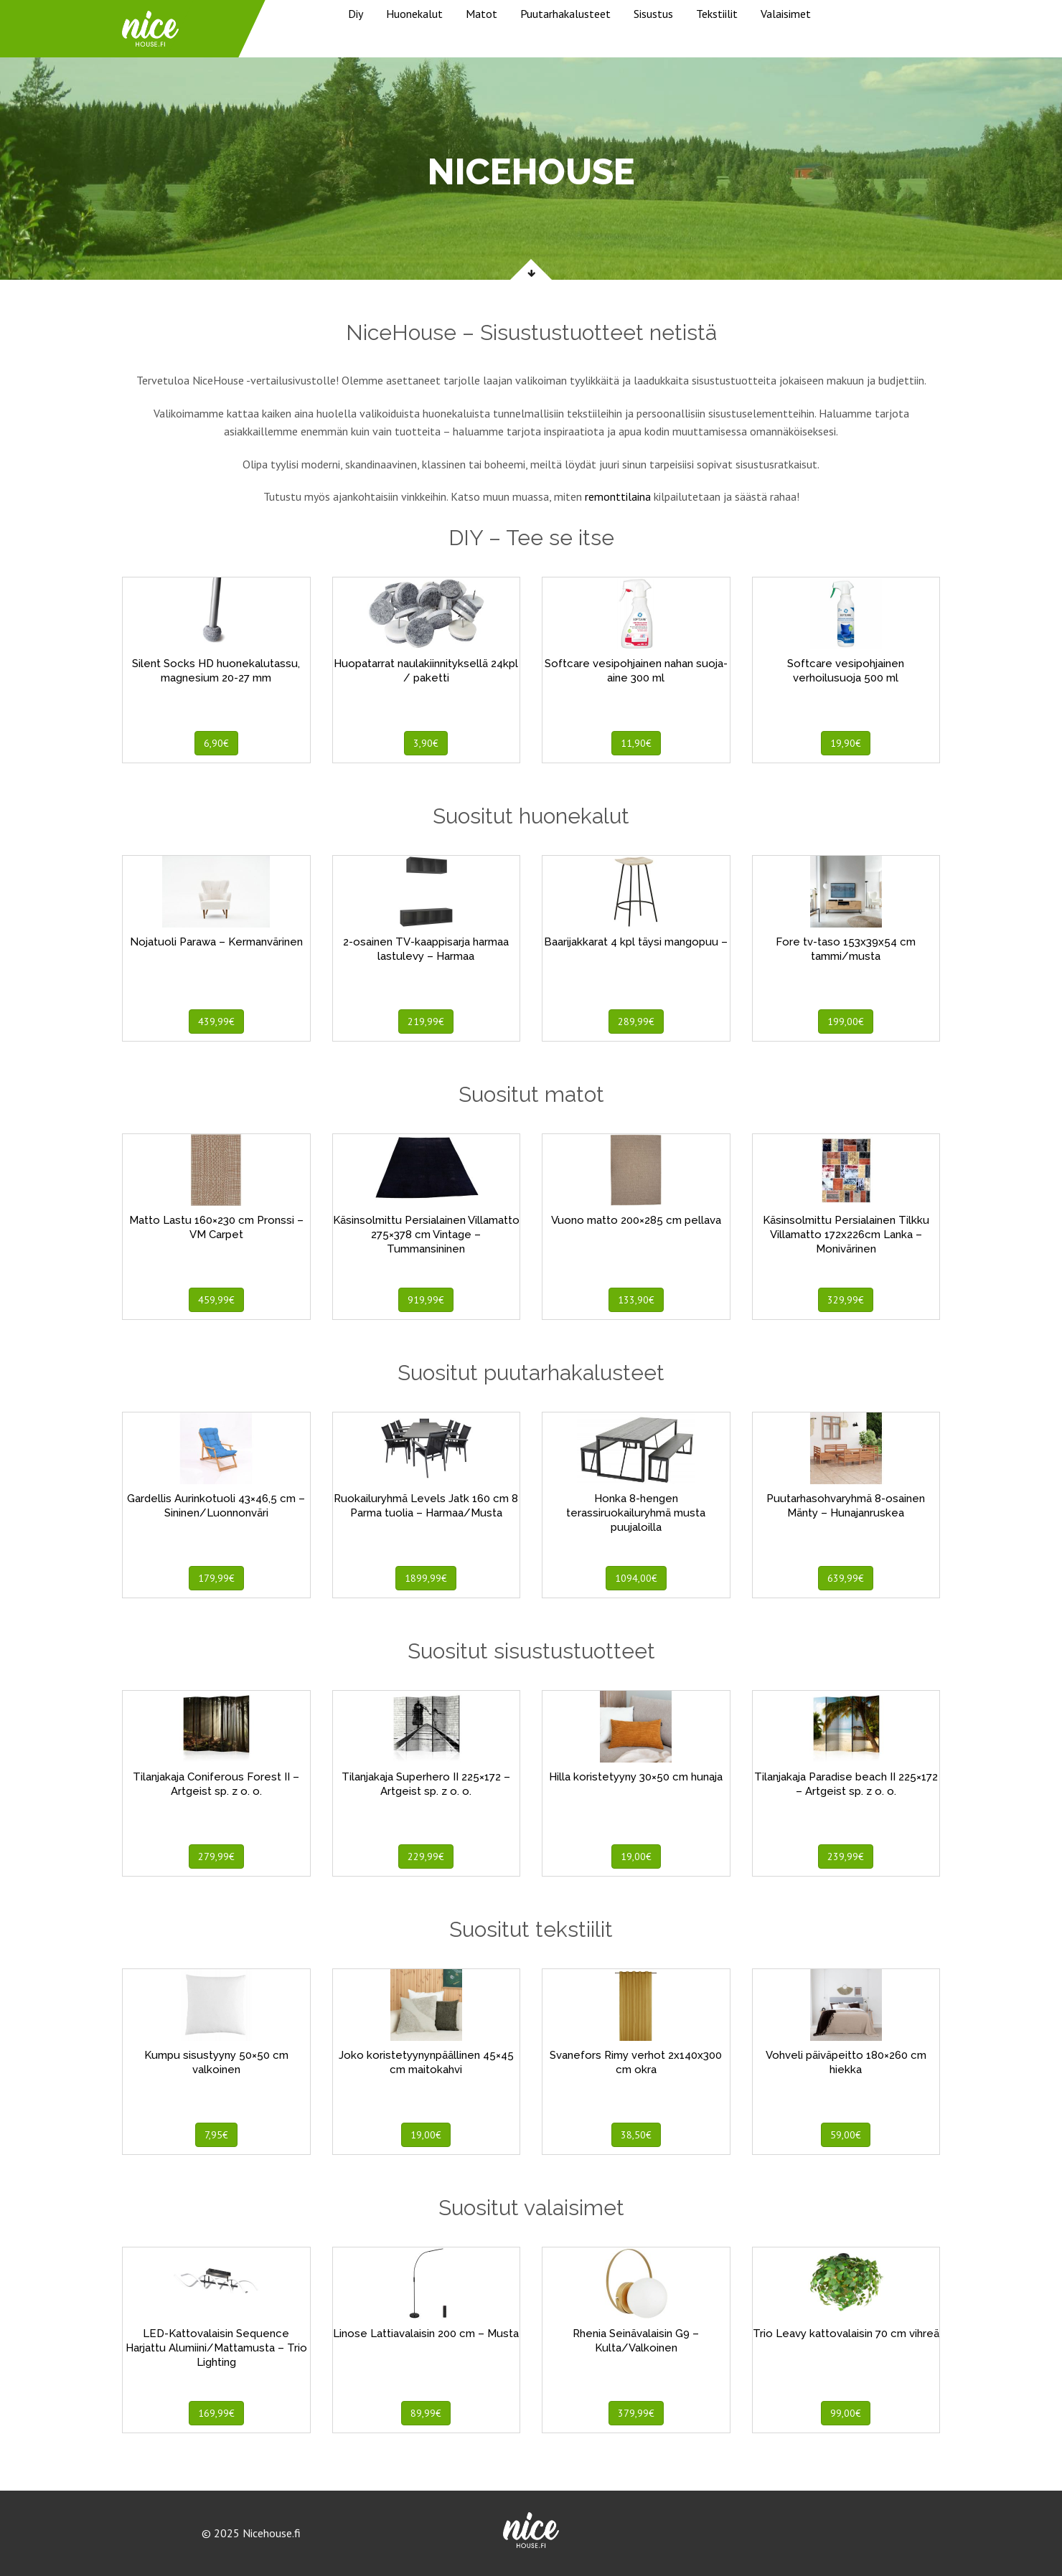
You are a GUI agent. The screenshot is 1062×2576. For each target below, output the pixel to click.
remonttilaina (618, 496)
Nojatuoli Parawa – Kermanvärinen (216, 941)
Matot (481, 13)
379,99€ (636, 2413)
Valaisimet (786, 13)
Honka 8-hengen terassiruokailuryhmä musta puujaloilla (635, 1513)
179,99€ (216, 1578)
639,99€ (845, 1578)
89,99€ (425, 2413)
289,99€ (636, 1021)
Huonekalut (414, 13)
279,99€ (216, 1856)
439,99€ (216, 1021)
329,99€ (845, 1299)
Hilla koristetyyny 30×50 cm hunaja (636, 1776)
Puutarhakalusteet (565, 13)
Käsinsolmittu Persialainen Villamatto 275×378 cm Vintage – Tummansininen (426, 1234)
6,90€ (216, 743)
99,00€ (845, 2413)
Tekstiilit (717, 13)
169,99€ (216, 2413)
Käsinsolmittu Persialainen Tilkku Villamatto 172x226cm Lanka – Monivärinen (846, 1234)
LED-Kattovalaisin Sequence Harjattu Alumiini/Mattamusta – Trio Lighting (216, 2348)
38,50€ (636, 2134)
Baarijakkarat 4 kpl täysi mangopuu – (636, 941)
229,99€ (426, 1856)
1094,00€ (636, 1578)
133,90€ (636, 1299)
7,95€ (216, 2134)
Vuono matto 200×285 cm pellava (636, 1220)
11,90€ (636, 743)
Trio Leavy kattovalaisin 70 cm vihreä (846, 2333)
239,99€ (845, 1856)
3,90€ (425, 743)
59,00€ (845, 2134)
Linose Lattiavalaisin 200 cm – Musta (426, 2333)
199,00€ (845, 1021)
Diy (355, 13)
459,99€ (216, 1299)
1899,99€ (426, 1578)
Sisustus (653, 13)
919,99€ (426, 1299)
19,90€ (845, 743)
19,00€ (636, 1856)
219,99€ (426, 1021)
